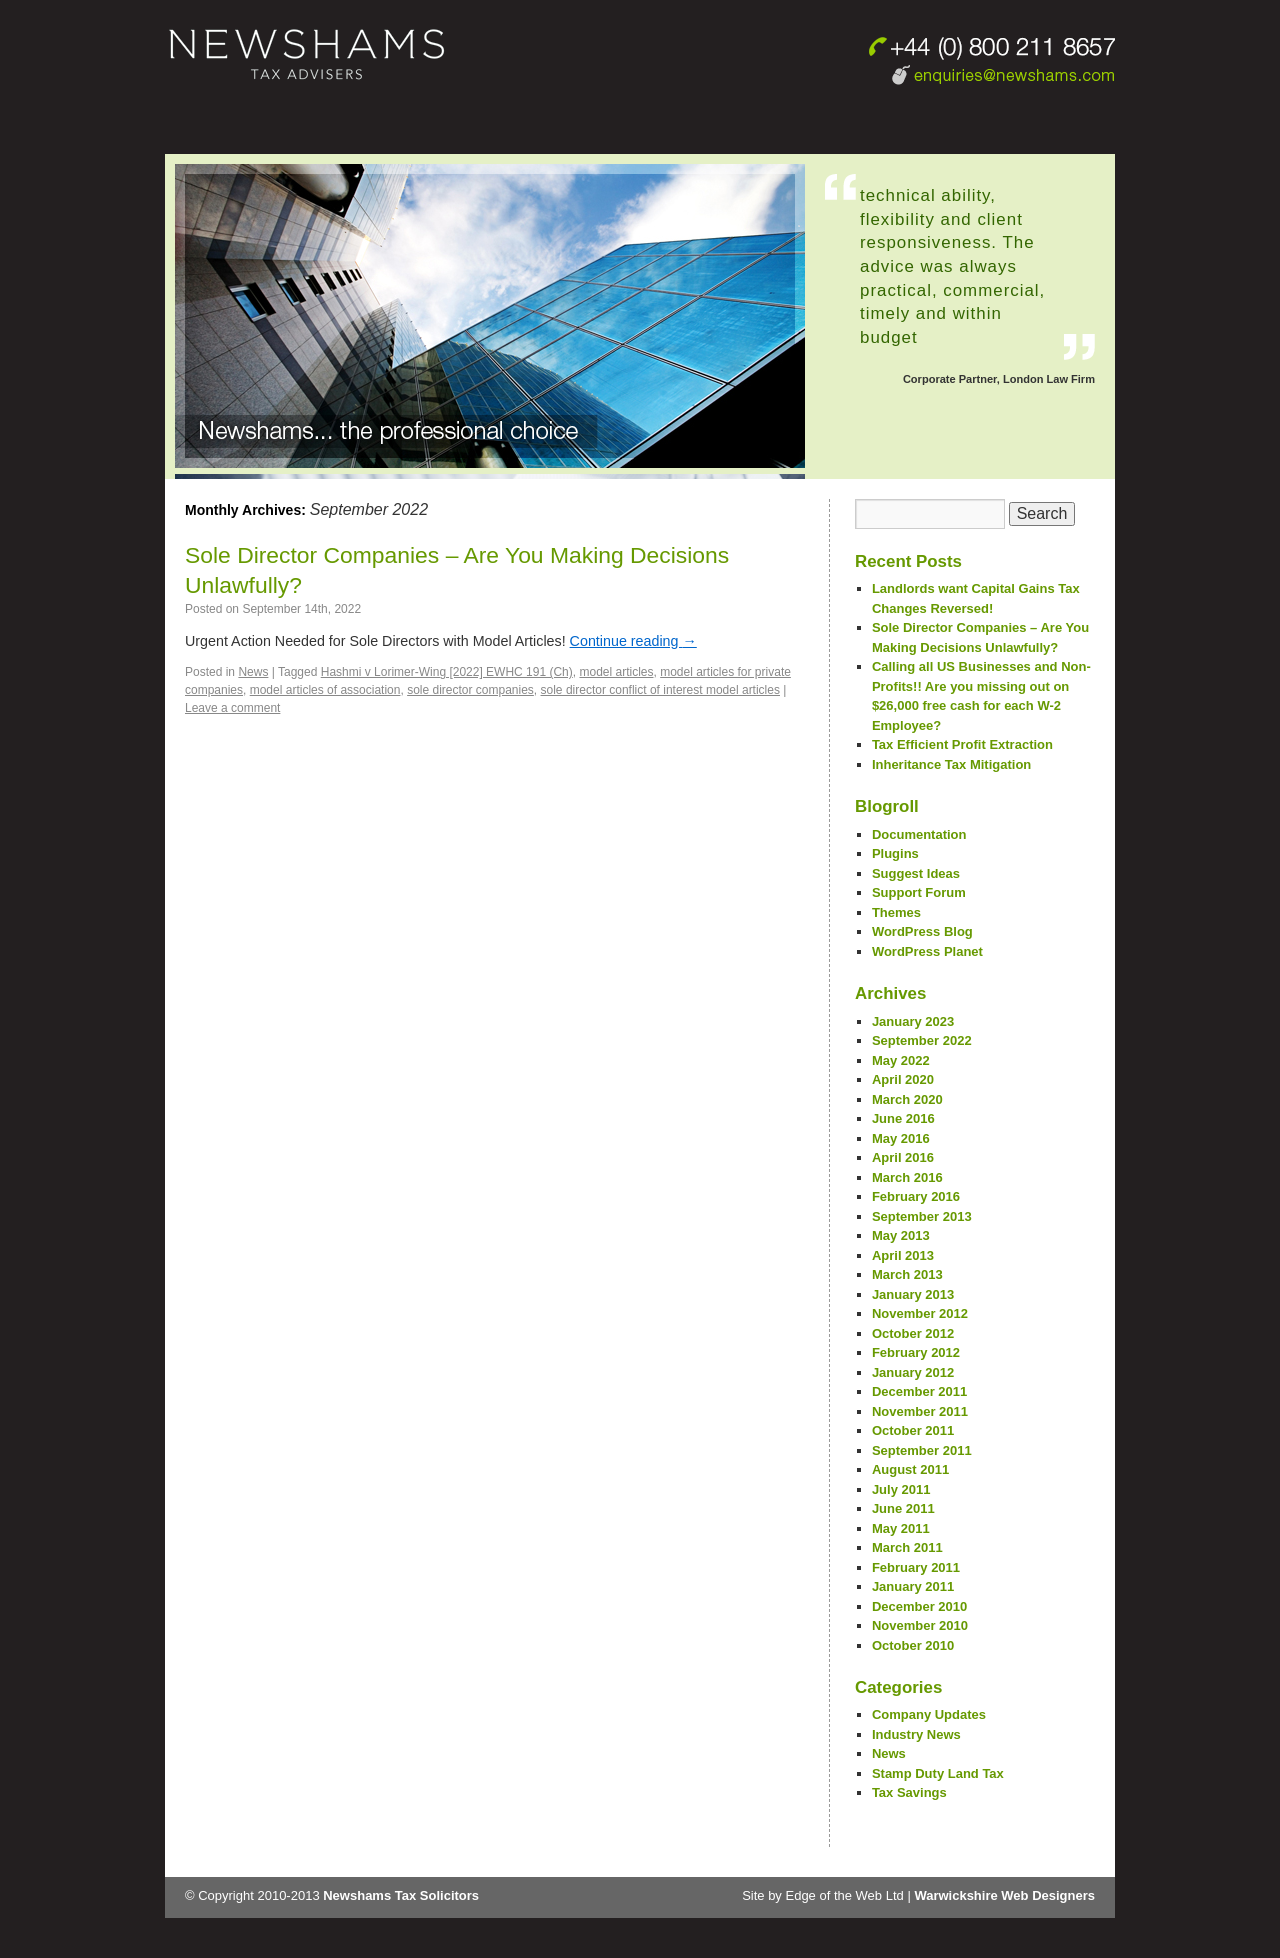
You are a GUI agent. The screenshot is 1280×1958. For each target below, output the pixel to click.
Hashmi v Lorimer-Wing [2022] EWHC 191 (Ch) (447, 672)
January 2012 (913, 1372)
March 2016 (907, 1177)
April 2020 (903, 1079)
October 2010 (913, 1645)
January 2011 (913, 1586)
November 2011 (920, 1411)
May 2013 (901, 1235)
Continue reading (633, 641)
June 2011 (903, 1508)
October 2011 (913, 1430)
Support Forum (919, 892)
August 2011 (910, 1469)
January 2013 (913, 1294)
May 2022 (901, 1060)
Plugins (895, 853)
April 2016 (903, 1157)
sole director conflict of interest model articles (660, 690)
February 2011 (916, 1567)
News (253, 672)
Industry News (916, 1734)
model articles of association (325, 690)
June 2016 (903, 1118)
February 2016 (916, 1196)
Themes (896, 912)
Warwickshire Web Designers (1004, 1895)
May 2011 (901, 1528)
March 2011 (907, 1547)
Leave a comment (232, 708)
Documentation (919, 834)
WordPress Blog (922, 931)
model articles (616, 672)
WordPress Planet (927, 951)
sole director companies (470, 690)
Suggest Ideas (916, 873)
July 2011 (901, 1489)
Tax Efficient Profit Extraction (962, 744)
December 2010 (919, 1606)
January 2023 (913, 1021)
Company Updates (929, 1714)
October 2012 (913, 1333)
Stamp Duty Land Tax (938, 1773)
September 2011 (922, 1450)
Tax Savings (909, 1792)
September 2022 (922, 1040)
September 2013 (922, 1216)
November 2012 (920, 1313)
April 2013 (903, 1255)
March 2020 (907, 1099)
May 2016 (901, 1138)
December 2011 (919, 1391)
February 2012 (916, 1352)
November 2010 (920, 1625)
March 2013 (907, 1274)
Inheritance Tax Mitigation (951, 764)
